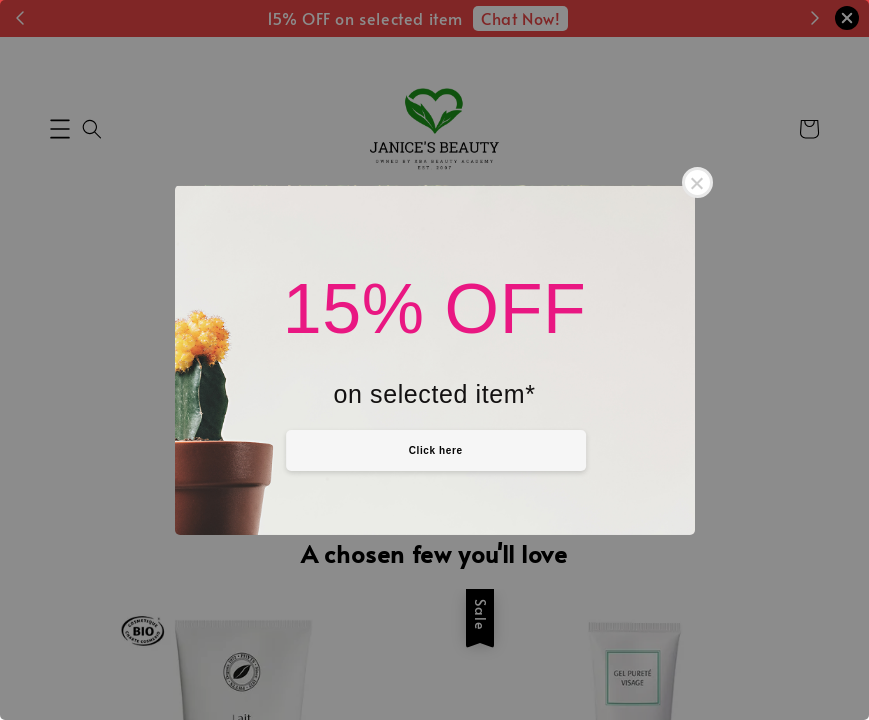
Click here (436, 450)
